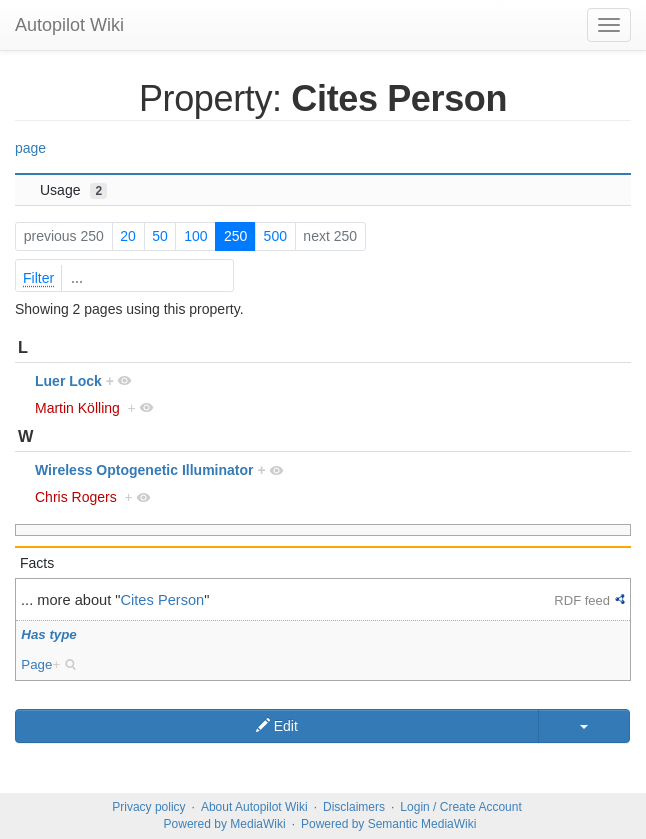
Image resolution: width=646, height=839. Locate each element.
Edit (277, 726)
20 (128, 236)
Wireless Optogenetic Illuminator (144, 470)
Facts (37, 563)
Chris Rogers (76, 497)
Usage (73, 190)
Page (36, 664)
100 (195, 236)
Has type (48, 634)
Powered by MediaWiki (225, 824)
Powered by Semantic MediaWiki (388, 824)
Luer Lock (68, 381)
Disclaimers (354, 807)
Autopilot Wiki (69, 25)
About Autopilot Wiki (254, 807)
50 (160, 236)
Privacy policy (148, 807)
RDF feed (582, 600)
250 (235, 236)
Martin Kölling (77, 408)
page (30, 148)
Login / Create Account (460, 807)
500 (275, 236)
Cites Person (163, 600)
